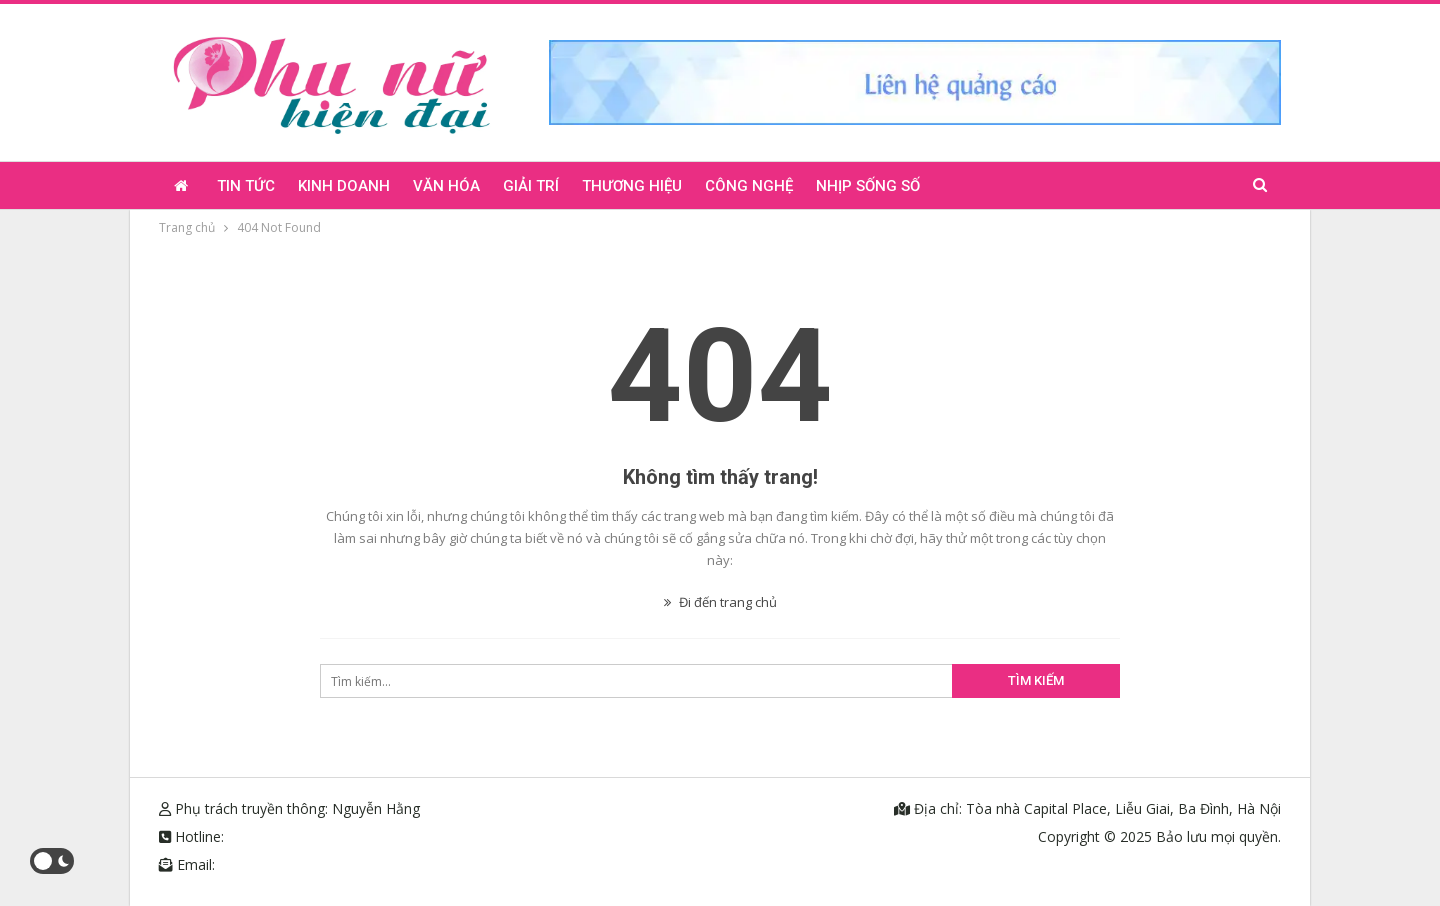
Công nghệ (749, 186)
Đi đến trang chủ (720, 602)
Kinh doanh (344, 186)
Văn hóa (446, 186)
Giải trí (531, 186)
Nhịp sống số (868, 186)
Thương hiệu (632, 186)
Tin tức (246, 186)
